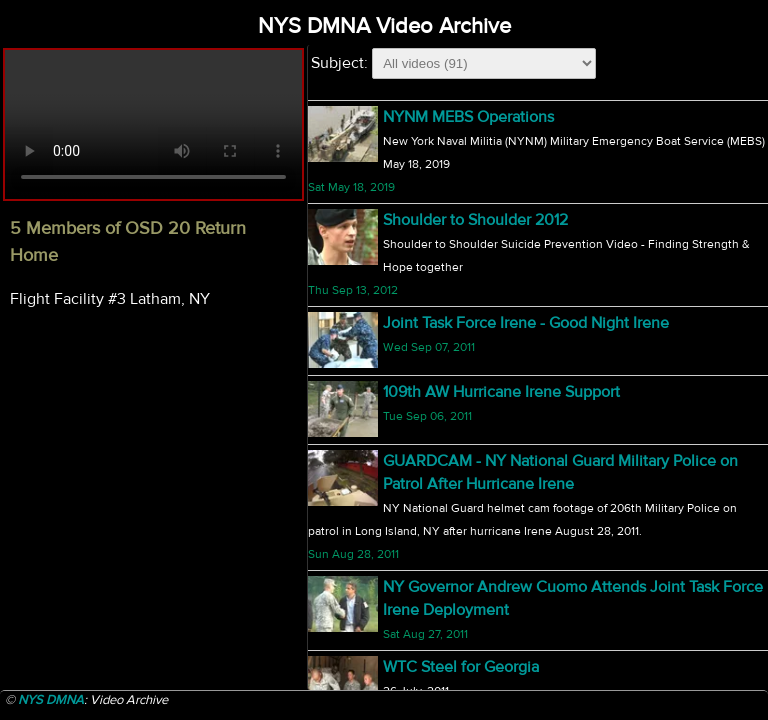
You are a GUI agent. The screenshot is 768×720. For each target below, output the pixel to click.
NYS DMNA (51, 700)
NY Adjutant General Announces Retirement (538, 380)
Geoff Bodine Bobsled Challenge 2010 (516, 460)
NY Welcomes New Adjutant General (511, 300)
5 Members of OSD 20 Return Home (509, 117)
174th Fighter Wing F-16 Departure (501, 197)
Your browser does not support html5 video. (153, 124)
